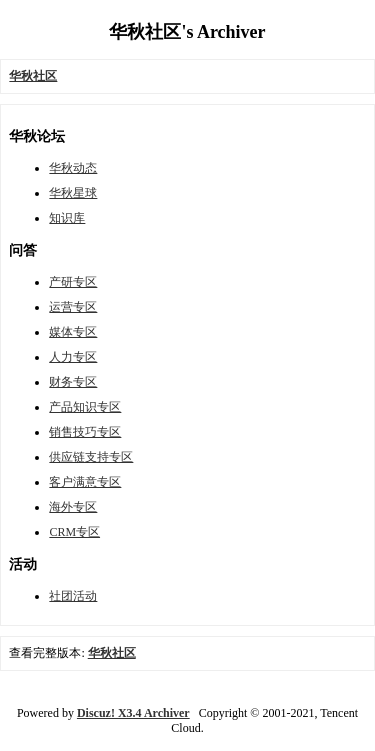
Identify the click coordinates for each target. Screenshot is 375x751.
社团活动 (73, 596)
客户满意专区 (85, 482)
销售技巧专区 (85, 432)
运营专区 (73, 307)
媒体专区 (73, 332)
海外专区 (73, 507)
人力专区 (73, 357)
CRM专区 (74, 532)
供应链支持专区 (91, 457)
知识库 (67, 218)
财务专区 (73, 382)
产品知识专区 (85, 407)
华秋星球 (73, 193)
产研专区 (73, 282)
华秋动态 (73, 168)
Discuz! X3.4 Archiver (133, 713)
